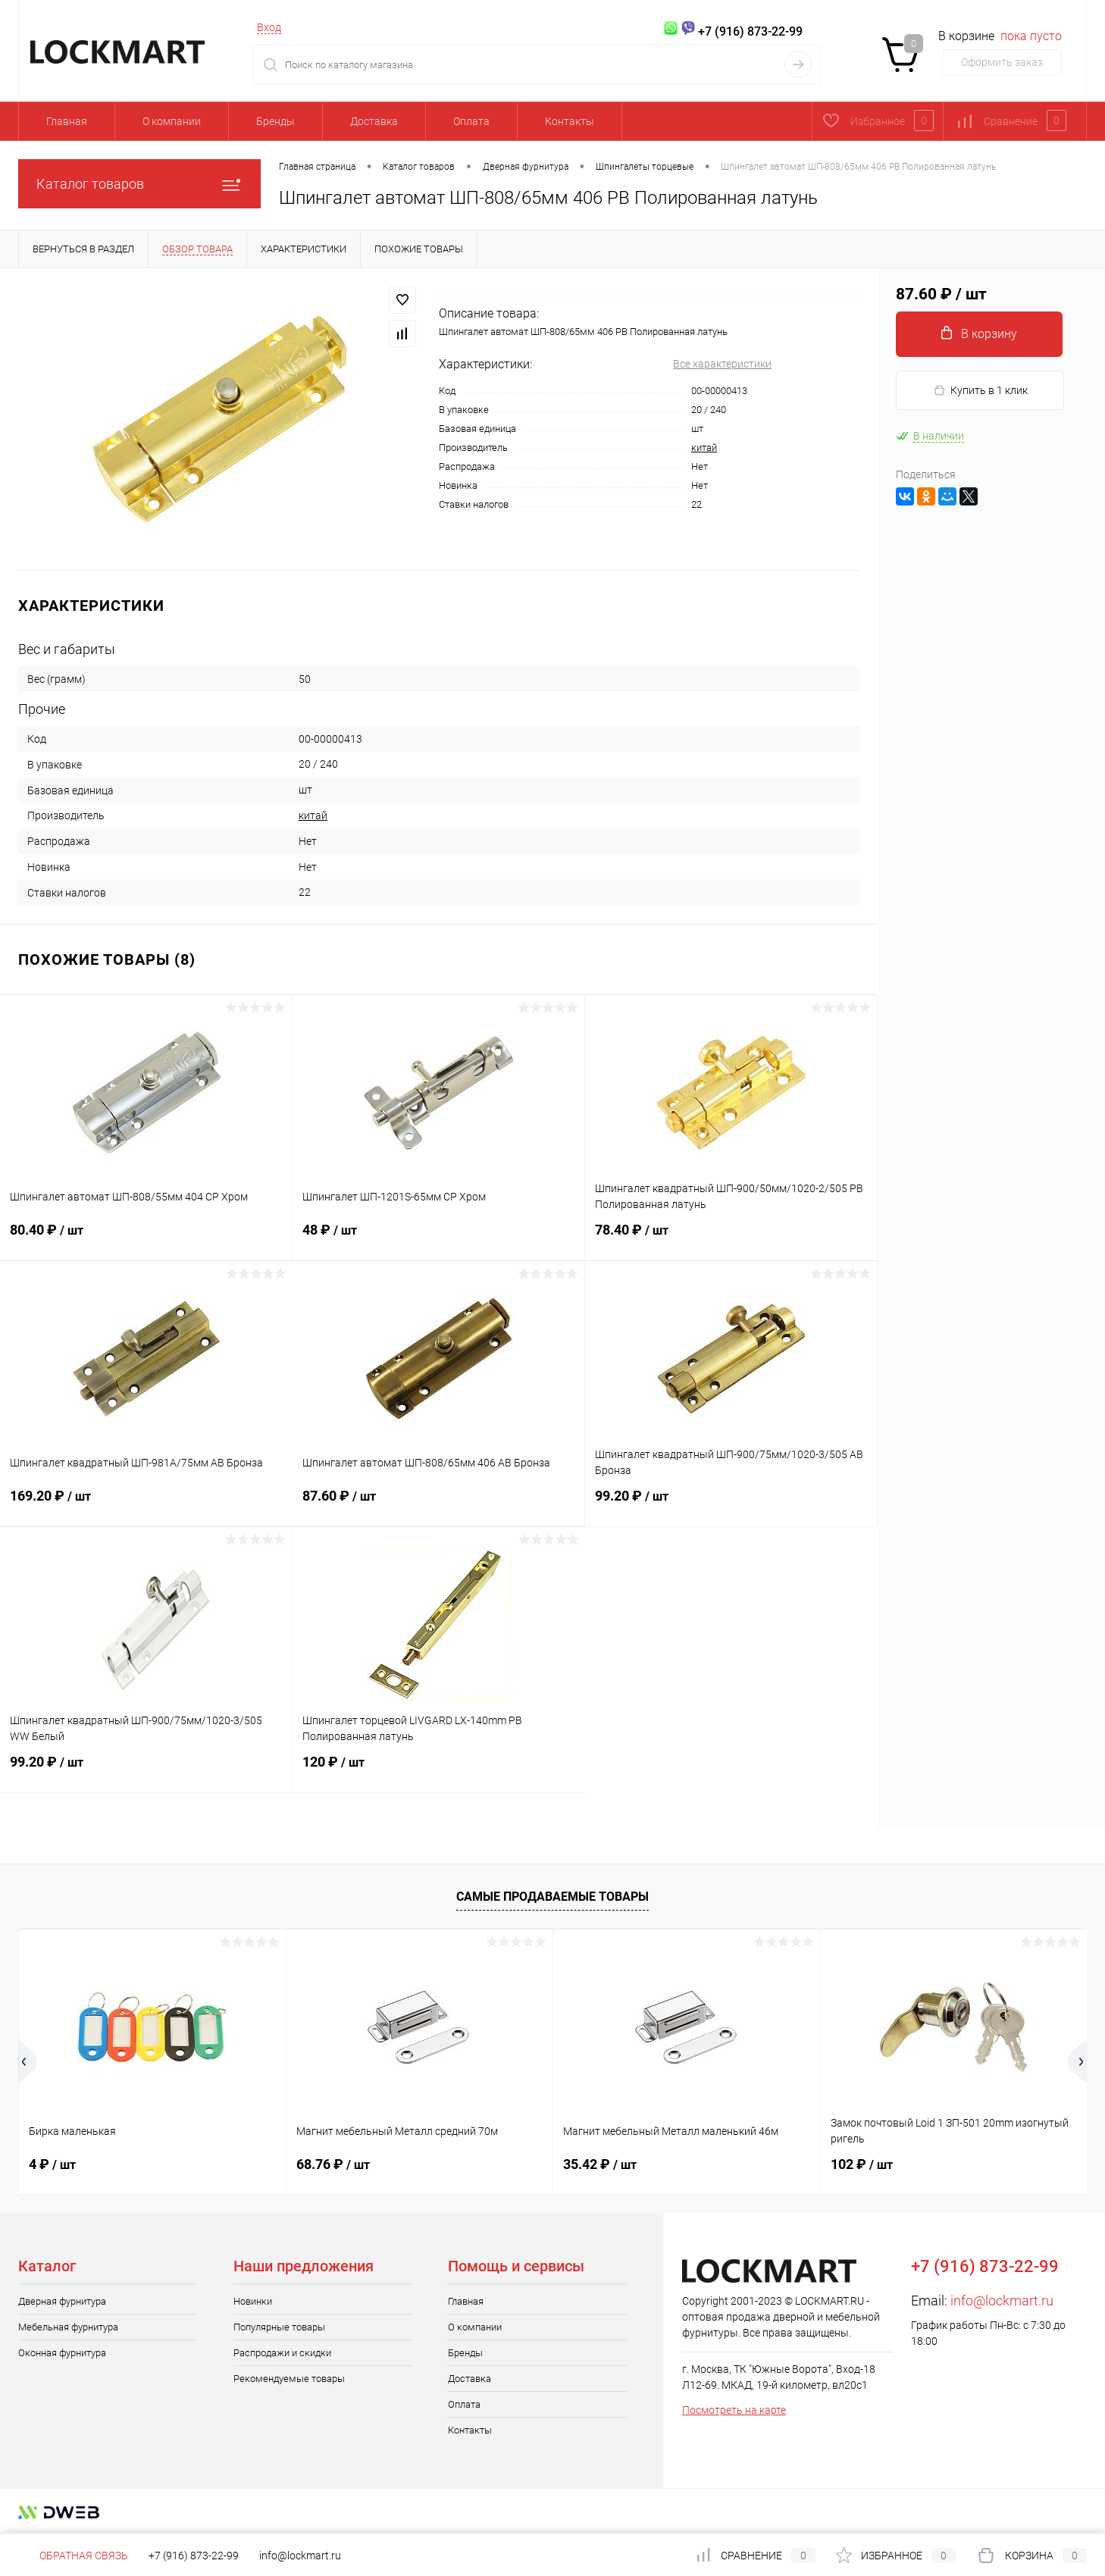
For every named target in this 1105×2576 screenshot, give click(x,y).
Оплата (471, 121)
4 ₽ (52, 2164)
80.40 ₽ (146, 1239)
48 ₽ (438, 1239)
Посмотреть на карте (734, 2410)
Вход (269, 27)
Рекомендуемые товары (289, 2378)
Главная (66, 121)
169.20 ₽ (146, 1505)
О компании (171, 121)
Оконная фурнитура (62, 2352)
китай (704, 447)
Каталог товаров (139, 183)
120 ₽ (438, 1771)
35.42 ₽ (600, 2164)
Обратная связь (73, 2555)
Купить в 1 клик (980, 390)
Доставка (374, 121)
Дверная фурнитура (62, 2301)
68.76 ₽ (333, 2164)
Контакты (569, 121)
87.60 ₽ (438, 1505)
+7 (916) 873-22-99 (194, 2555)
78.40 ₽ (731, 1239)
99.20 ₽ (731, 1505)
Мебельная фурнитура (68, 2327)
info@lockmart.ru (1001, 2300)
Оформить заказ (1002, 62)
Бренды (275, 121)
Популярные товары (279, 2327)
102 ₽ (862, 2164)
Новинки (252, 2301)
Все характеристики (722, 364)
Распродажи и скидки (282, 2352)
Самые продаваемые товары (552, 1896)
